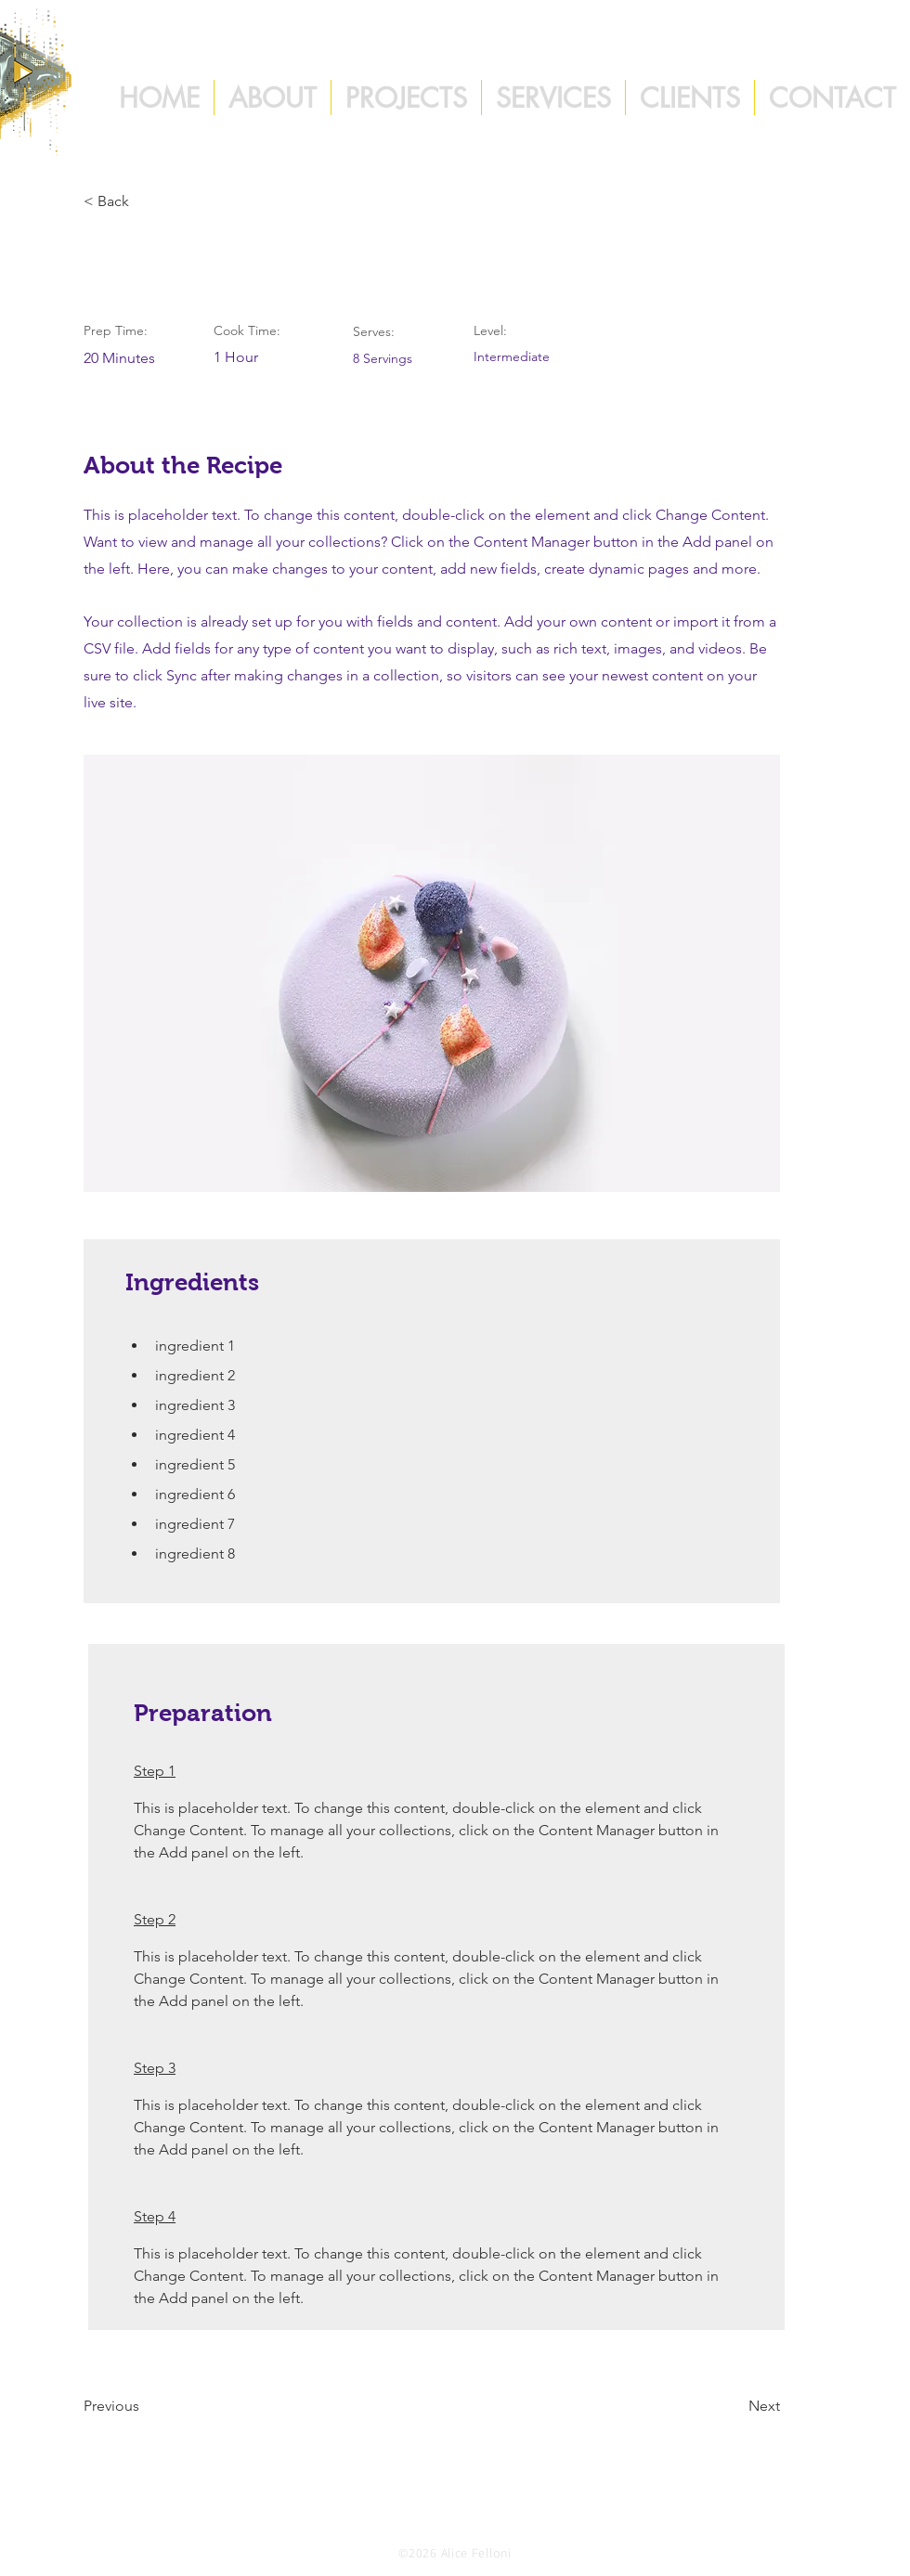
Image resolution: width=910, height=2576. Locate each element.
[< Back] (144, 201)
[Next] (733, 2406)
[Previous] (144, 2406)
